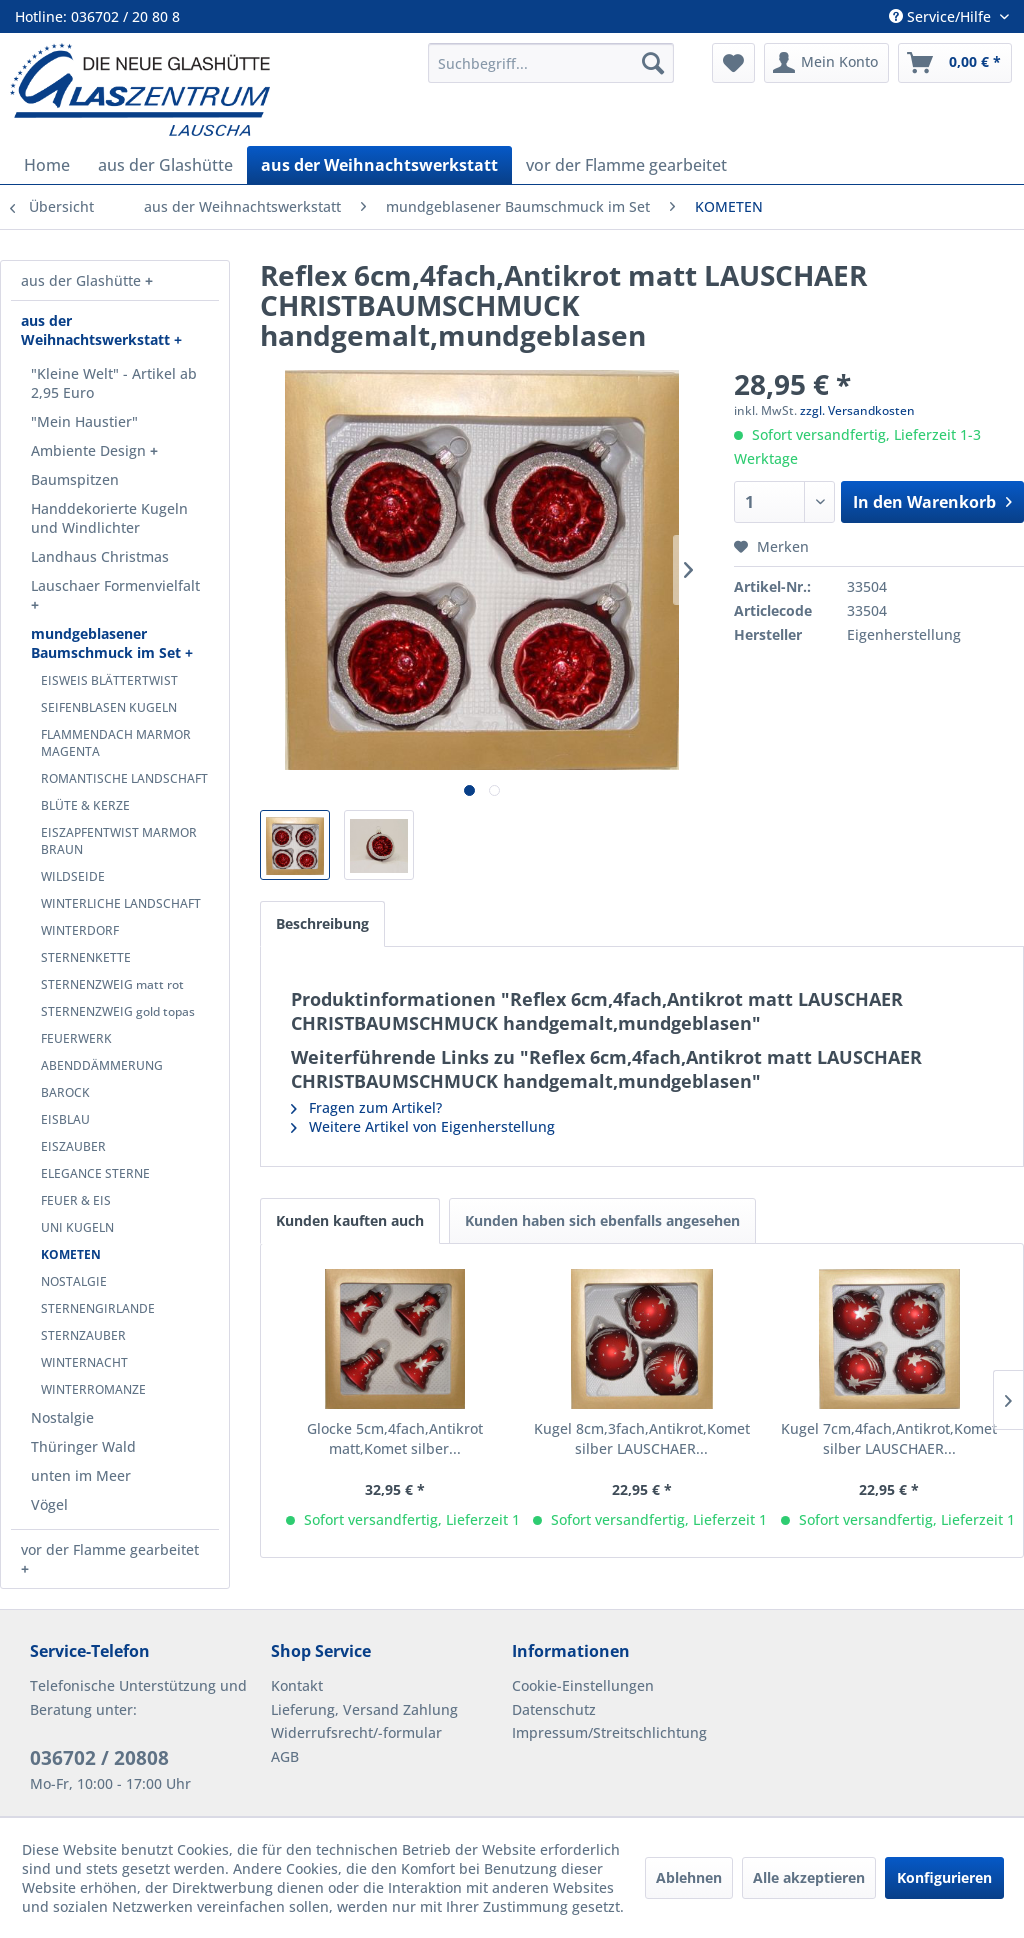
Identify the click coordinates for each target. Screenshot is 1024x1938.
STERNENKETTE (86, 957)
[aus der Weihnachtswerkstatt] (379, 165)
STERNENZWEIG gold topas (118, 1011)
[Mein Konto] (826, 63)
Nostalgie (62, 1417)
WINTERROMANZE (93, 1389)
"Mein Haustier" (84, 421)
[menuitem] (551, 63)
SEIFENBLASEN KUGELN (109, 707)
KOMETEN (71, 1254)
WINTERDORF (80, 930)
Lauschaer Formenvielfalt (115, 585)
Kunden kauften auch (350, 1220)
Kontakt (297, 1685)
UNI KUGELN (77, 1227)
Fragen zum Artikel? (366, 1107)
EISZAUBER (73, 1146)
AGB (285, 1756)
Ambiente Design (90, 450)
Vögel (49, 1504)
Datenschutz (554, 1709)
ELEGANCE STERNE (95, 1173)
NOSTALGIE (74, 1281)
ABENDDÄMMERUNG (102, 1065)
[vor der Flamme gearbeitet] (626, 165)
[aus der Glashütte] (165, 165)
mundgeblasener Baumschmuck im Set (108, 643)
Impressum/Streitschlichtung (609, 1732)
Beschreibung (322, 923)
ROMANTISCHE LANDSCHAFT (124, 778)
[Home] (47, 165)
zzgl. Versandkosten (857, 410)
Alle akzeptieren (809, 1877)
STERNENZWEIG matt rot (112, 984)
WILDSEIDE (73, 876)
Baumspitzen (75, 479)
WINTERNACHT (84, 1362)
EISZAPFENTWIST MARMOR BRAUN (119, 841)
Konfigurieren (944, 1877)
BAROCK (65, 1092)
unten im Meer (81, 1475)
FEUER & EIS (76, 1200)
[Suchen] (653, 63)
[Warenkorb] (955, 63)
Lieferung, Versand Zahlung (364, 1709)
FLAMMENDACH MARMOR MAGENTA (116, 743)
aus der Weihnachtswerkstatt (97, 330)
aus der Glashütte (83, 280)
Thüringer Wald (83, 1446)
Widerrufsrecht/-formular (356, 1732)
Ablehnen (689, 1877)
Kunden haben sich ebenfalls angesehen (602, 1220)
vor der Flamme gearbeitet (110, 1549)
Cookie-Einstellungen (583, 1685)
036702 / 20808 (99, 1758)
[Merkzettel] (733, 63)
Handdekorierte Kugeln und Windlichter (109, 518)
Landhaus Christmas (100, 556)
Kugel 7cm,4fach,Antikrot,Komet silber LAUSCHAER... (889, 1438)
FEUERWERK (76, 1038)
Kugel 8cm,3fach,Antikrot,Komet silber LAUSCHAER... (642, 1438)
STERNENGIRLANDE (98, 1308)
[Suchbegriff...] (551, 63)
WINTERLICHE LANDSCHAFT (121, 903)
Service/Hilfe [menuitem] (942, 16)
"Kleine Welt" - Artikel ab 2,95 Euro (114, 383)
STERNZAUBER (83, 1335)
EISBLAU (65, 1119)
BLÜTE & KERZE (85, 805)
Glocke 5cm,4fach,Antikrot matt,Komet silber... (395, 1438)
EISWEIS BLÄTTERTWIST (109, 680)
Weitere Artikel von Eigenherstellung (423, 1126)
